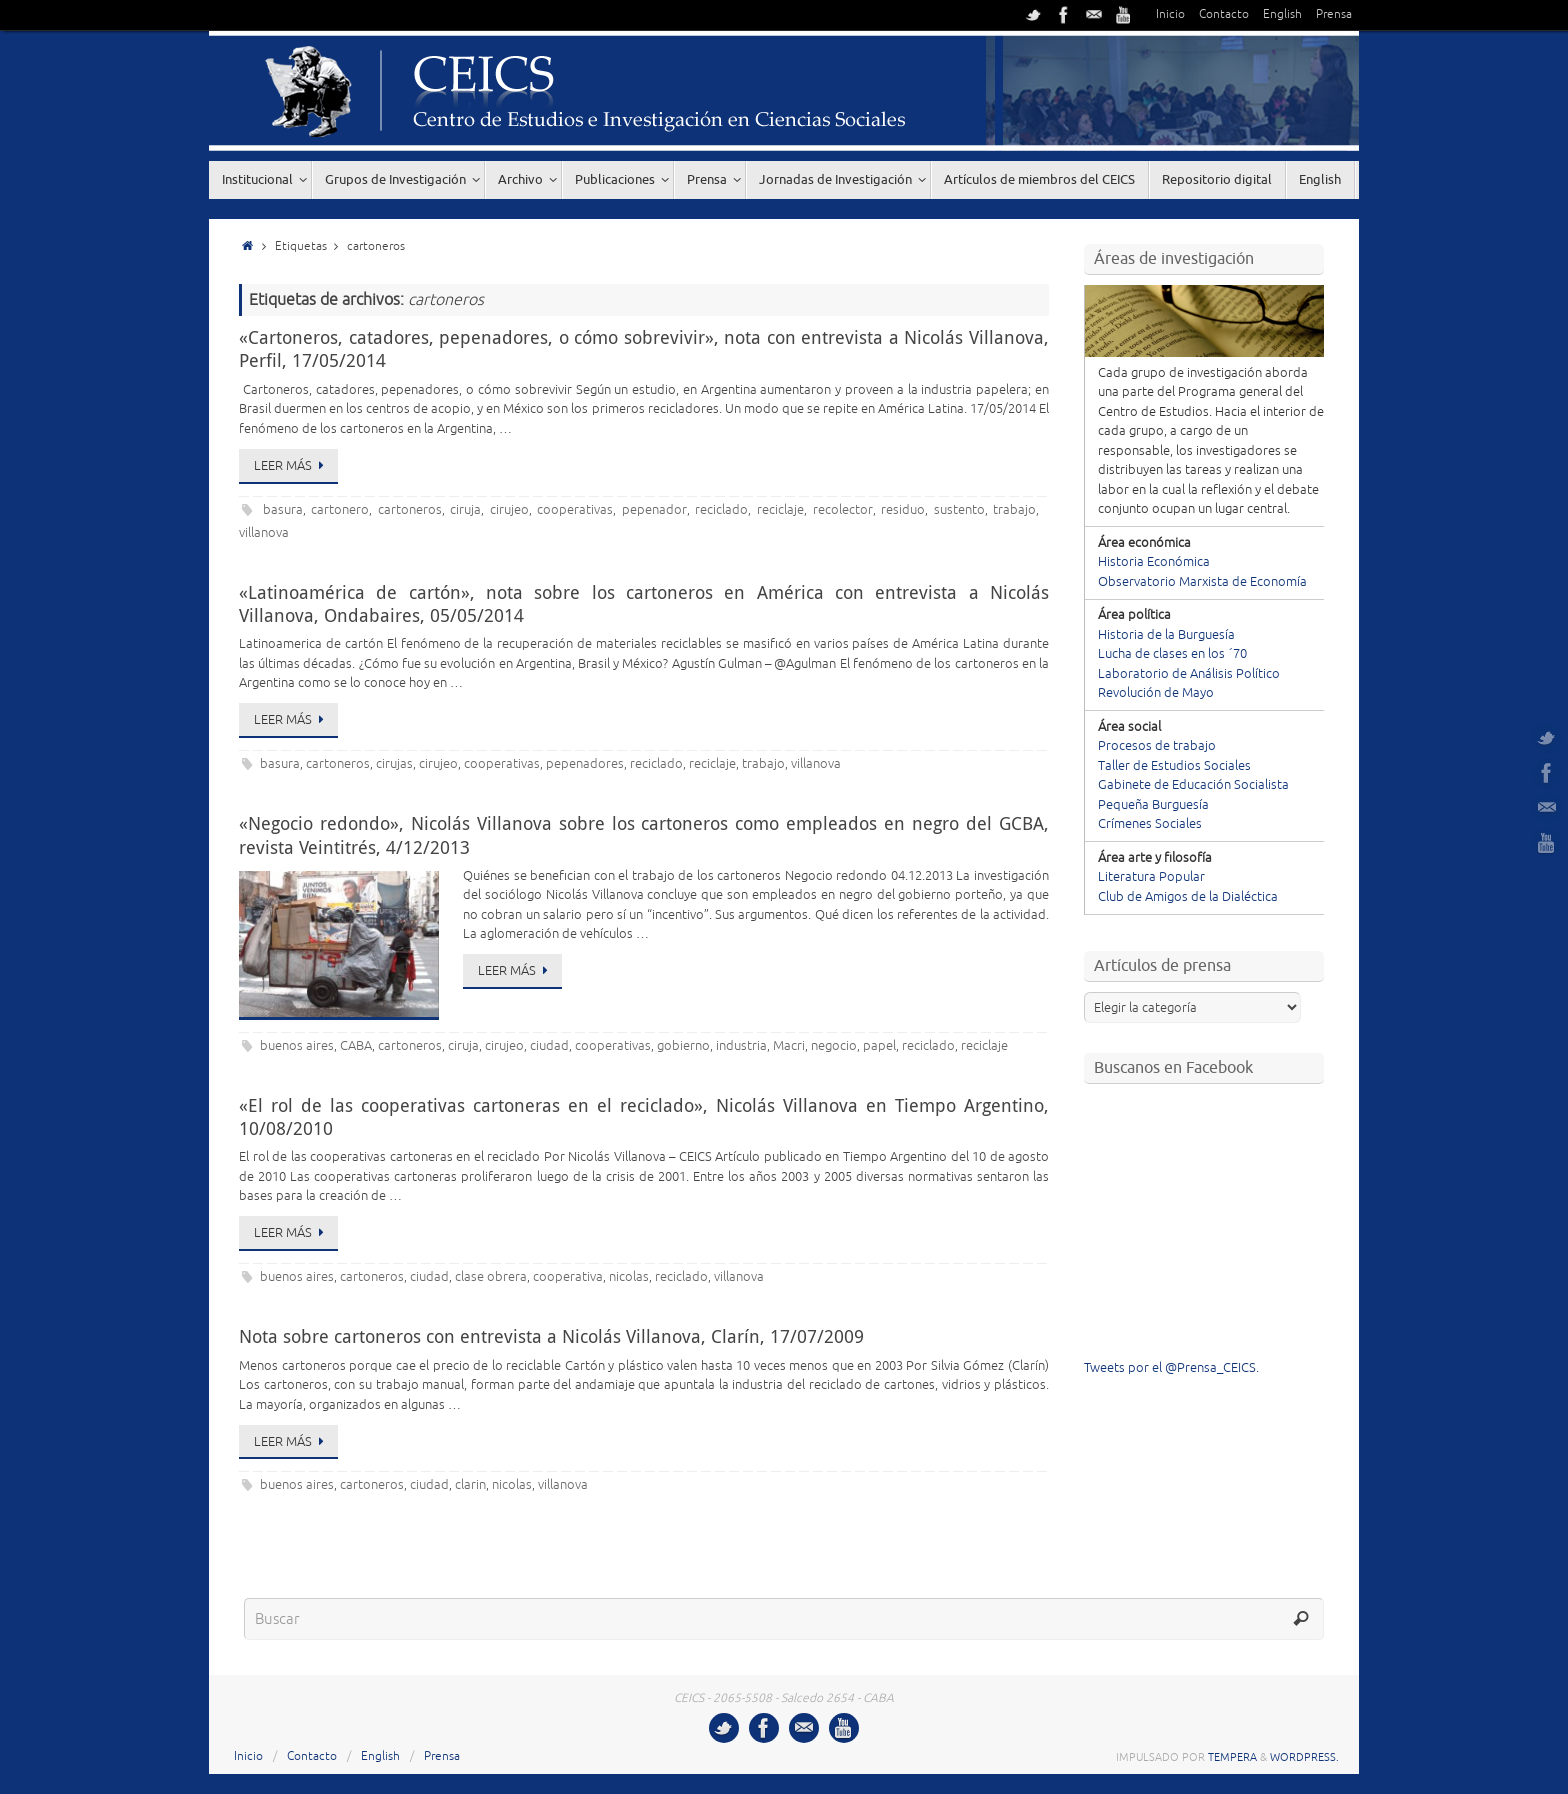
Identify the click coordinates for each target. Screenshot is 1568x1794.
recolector (843, 510)
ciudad (549, 1046)
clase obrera (491, 1277)
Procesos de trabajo (1157, 746)
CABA (356, 1046)
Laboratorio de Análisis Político (1189, 674)
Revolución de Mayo (1156, 693)
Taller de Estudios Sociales (1174, 766)
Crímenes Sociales (1150, 824)
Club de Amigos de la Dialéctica (1188, 897)
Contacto (1224, 14)
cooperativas (575, 510)
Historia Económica (1154, 562)
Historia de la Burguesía (1166, 635)
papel (879, 1046)
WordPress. (1304, 1757)
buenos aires (297, 1046)
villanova (264, 533)
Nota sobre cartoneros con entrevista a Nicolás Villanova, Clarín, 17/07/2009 (551, 1336)
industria (741, 1046)
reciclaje (780, 510)
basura (283, 510)
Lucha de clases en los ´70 (1172, 654)
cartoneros (410, 510)
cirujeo (509, 510)
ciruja (465, 510)
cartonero (340, 510)
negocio (834, 1046)
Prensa (1334, 14)
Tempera (1232, 1757)
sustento (959, 510)
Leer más (292, 466)
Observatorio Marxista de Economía (1202, 582)
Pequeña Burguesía (1153, 805)
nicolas (629, 1277)
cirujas (394, 764)
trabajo (1014, 510)
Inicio (1170, 14)
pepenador (654, 510)
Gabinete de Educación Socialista (1193, 785)
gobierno (683, 1046)
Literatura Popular (1151, 877)
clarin (470, 1485)
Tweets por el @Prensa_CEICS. (1171, 1368)
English (1282, 14)
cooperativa (568, 1277)
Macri (789, 1046)
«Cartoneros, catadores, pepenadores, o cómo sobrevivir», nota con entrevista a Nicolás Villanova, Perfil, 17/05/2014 (644, 348)
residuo (903, 510)
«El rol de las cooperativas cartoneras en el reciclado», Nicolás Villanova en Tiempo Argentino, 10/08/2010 (644, 1116)
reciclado (721, 510)
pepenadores (585, 764)
